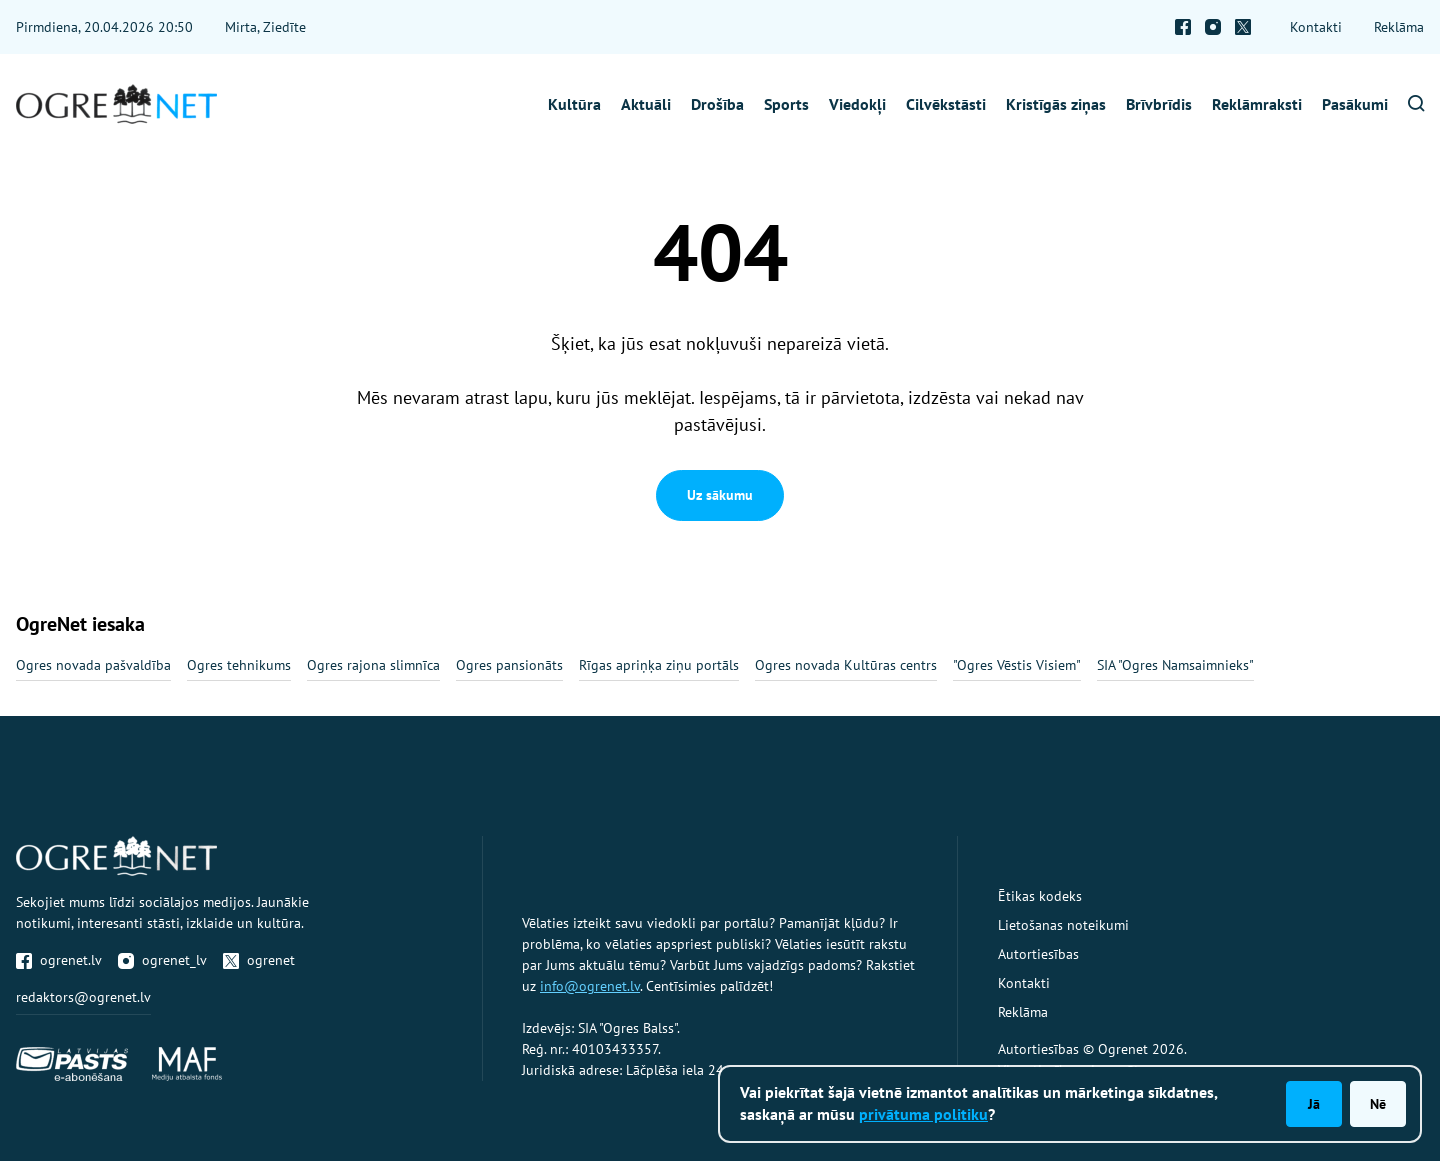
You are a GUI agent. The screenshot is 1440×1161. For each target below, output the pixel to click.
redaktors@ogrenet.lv (83, 997)
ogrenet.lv (59, 960)
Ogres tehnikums (239, 665)
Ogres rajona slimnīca (373, 665)
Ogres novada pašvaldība (93, 665)
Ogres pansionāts (509, 665)
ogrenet (259, 960)
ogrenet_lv (162, 960)
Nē (1378, 1104)
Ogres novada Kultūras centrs (846, 665)
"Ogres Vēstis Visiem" (1017, 665)
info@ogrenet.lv (590, 986)
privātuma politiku (923, 1114)
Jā (1314, 1104)
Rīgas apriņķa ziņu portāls (659, 665)
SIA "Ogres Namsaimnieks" (1175, 665)
